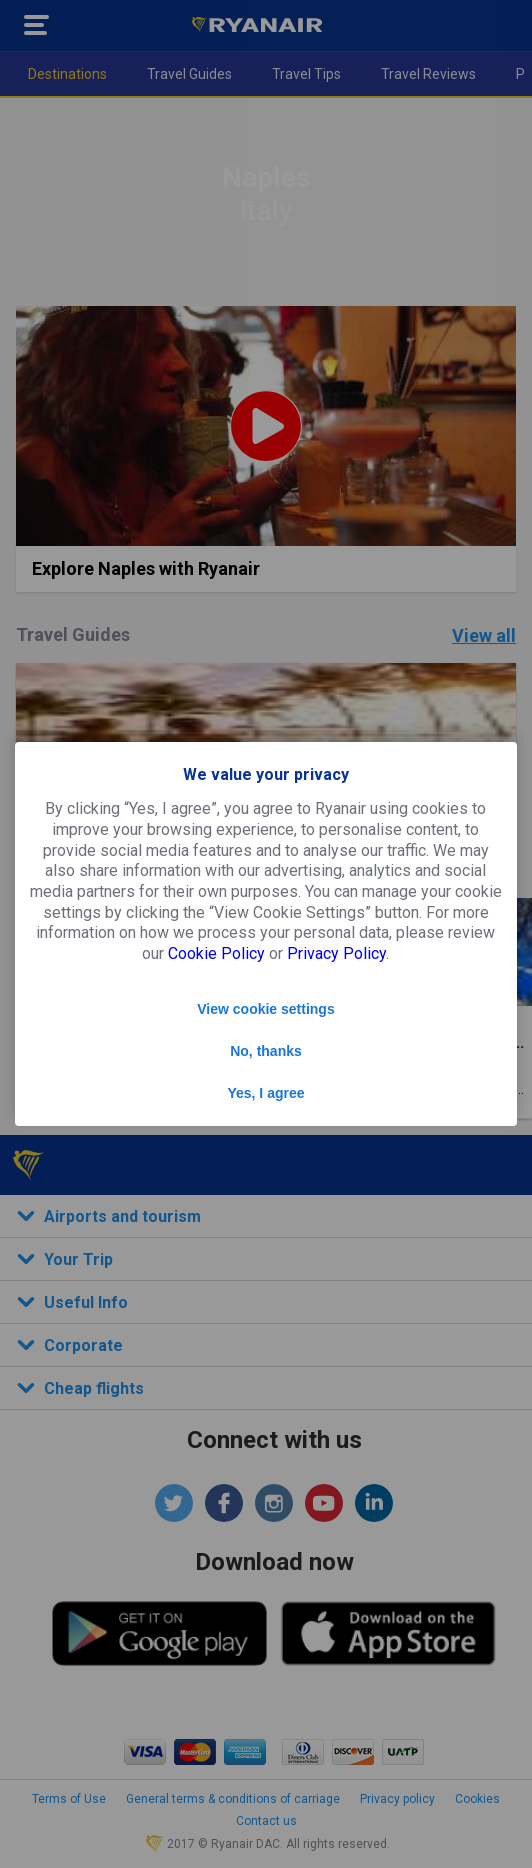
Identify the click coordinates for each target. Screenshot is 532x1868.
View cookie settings (265, 1009)
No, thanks (266, 1051)
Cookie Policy (216, 953)
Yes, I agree (265, 1093)
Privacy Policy (336, 953)
